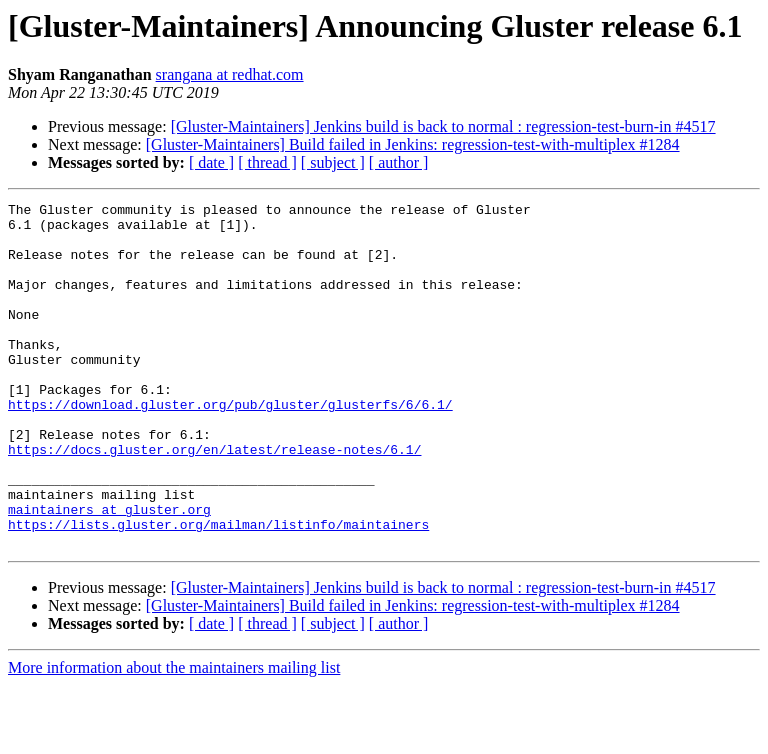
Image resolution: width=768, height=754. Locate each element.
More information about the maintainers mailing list (174, 736)
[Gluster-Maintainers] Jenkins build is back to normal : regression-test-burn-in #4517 (443, 126)
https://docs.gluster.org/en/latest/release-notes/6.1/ (214, 500)
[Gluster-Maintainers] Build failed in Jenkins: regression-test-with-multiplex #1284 (413, 144)
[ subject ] (333, 162)
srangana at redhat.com (230, 74)
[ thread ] (267, 162)
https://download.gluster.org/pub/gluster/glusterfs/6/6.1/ (230, 446)
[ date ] (211, 162)
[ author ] (399, 162)
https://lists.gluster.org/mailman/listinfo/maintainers (218, 590)
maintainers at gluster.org (109, 572)
